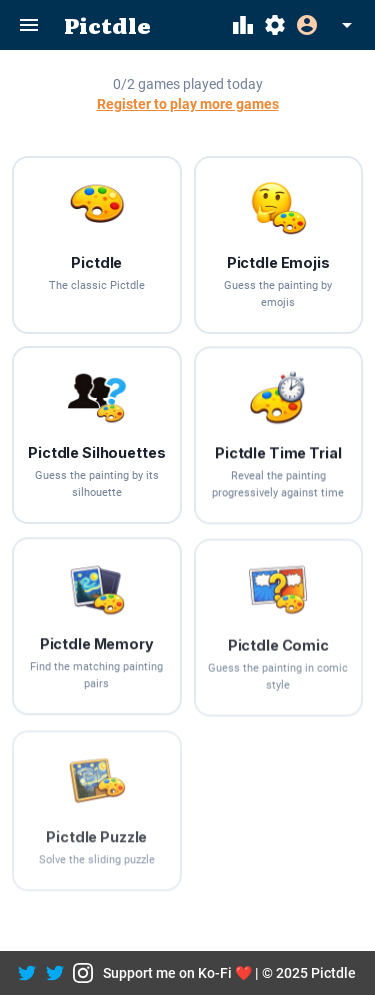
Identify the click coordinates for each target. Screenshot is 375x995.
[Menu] (29, 25)
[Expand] (327, 25)
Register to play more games (188, 104)
